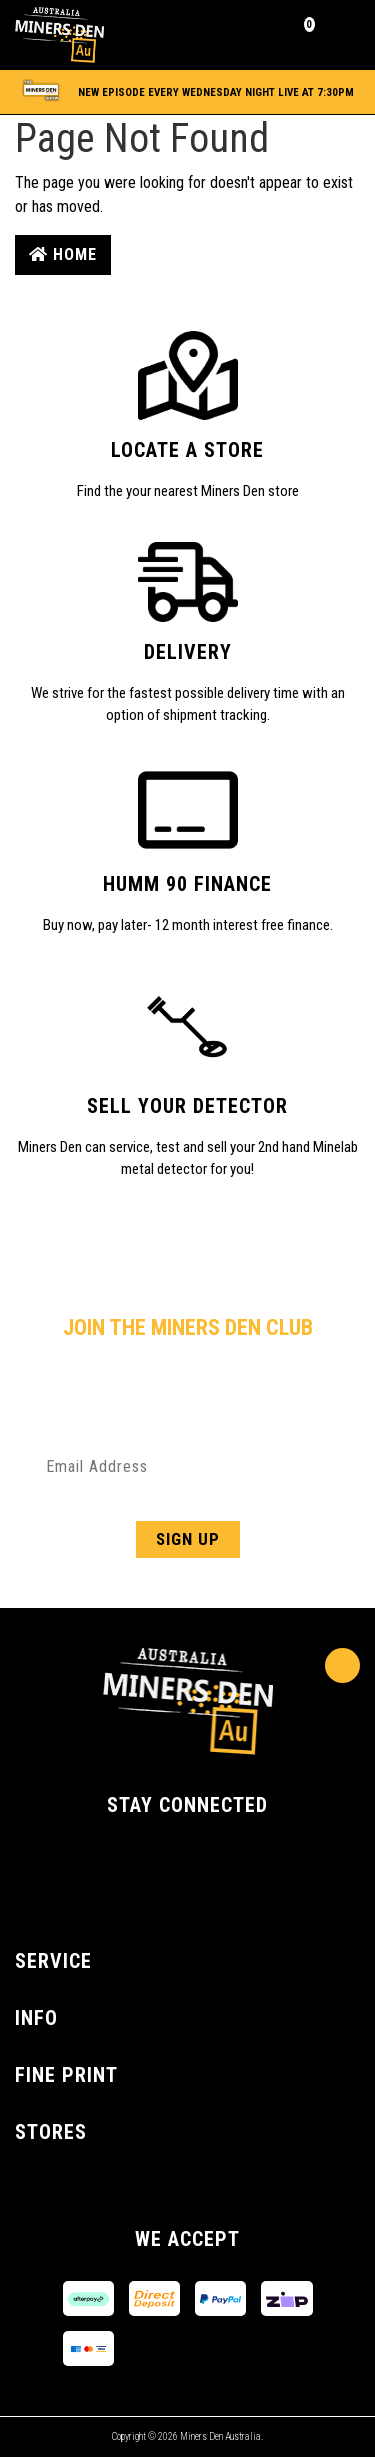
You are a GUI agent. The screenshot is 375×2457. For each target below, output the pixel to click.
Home (63, 254)
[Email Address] (187, 1466)
